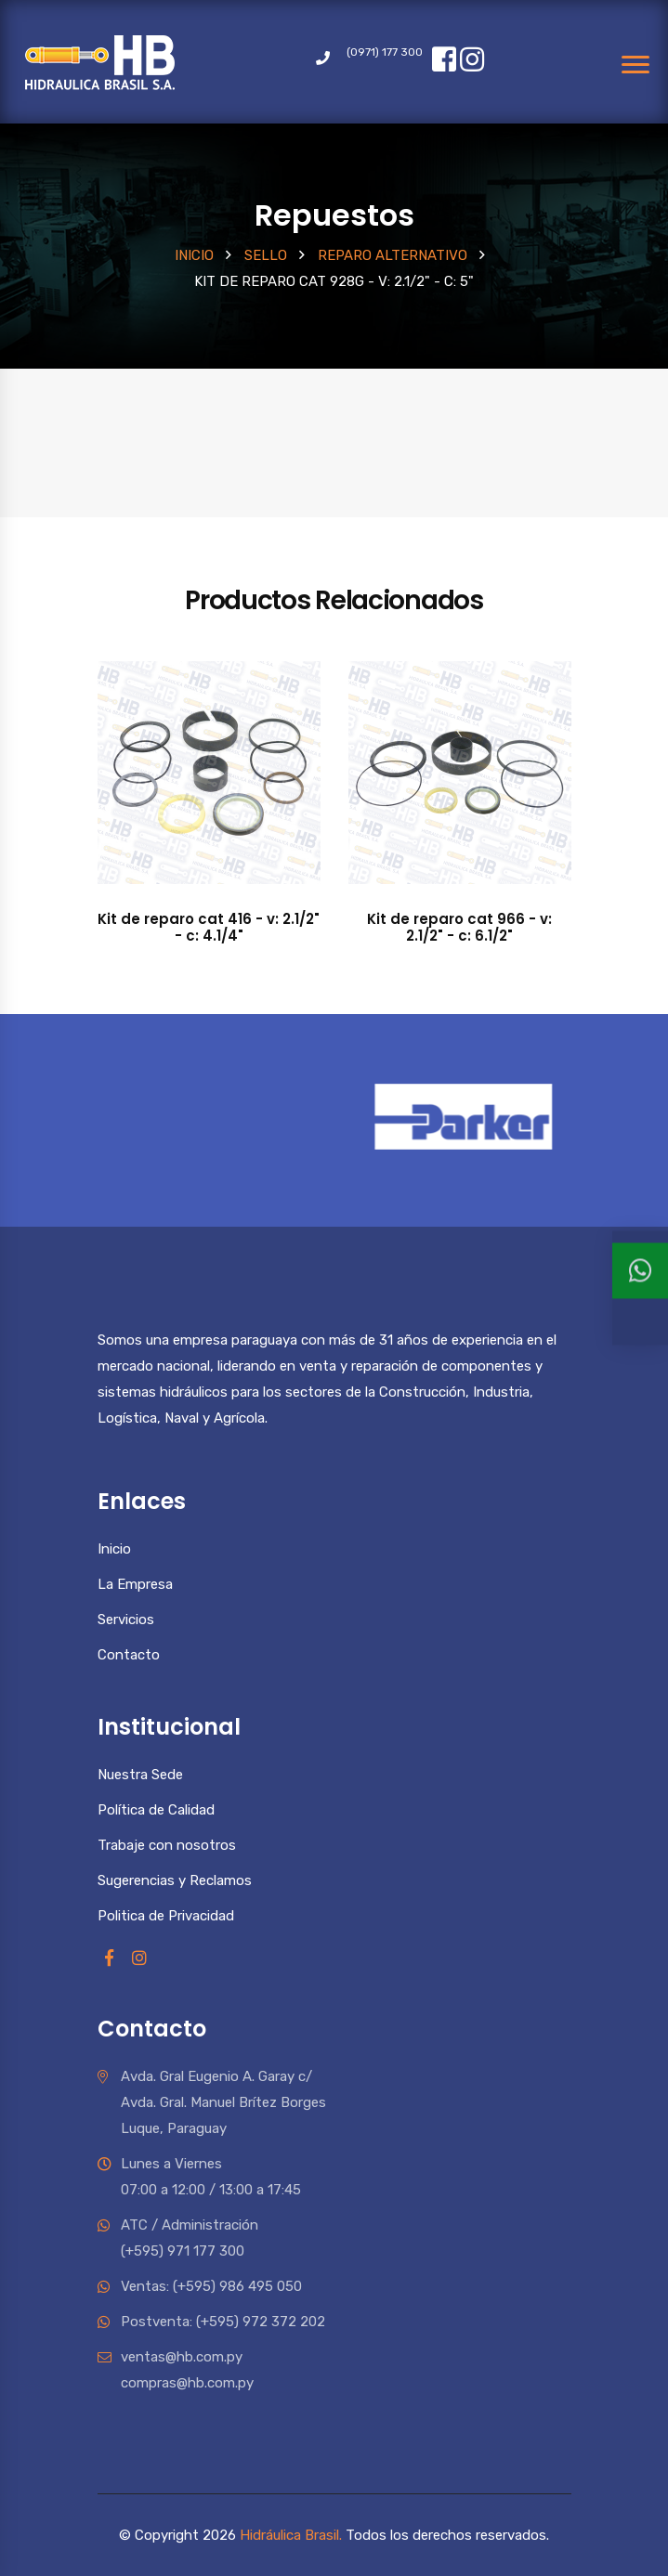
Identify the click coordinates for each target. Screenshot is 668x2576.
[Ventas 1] (640, 1300)
